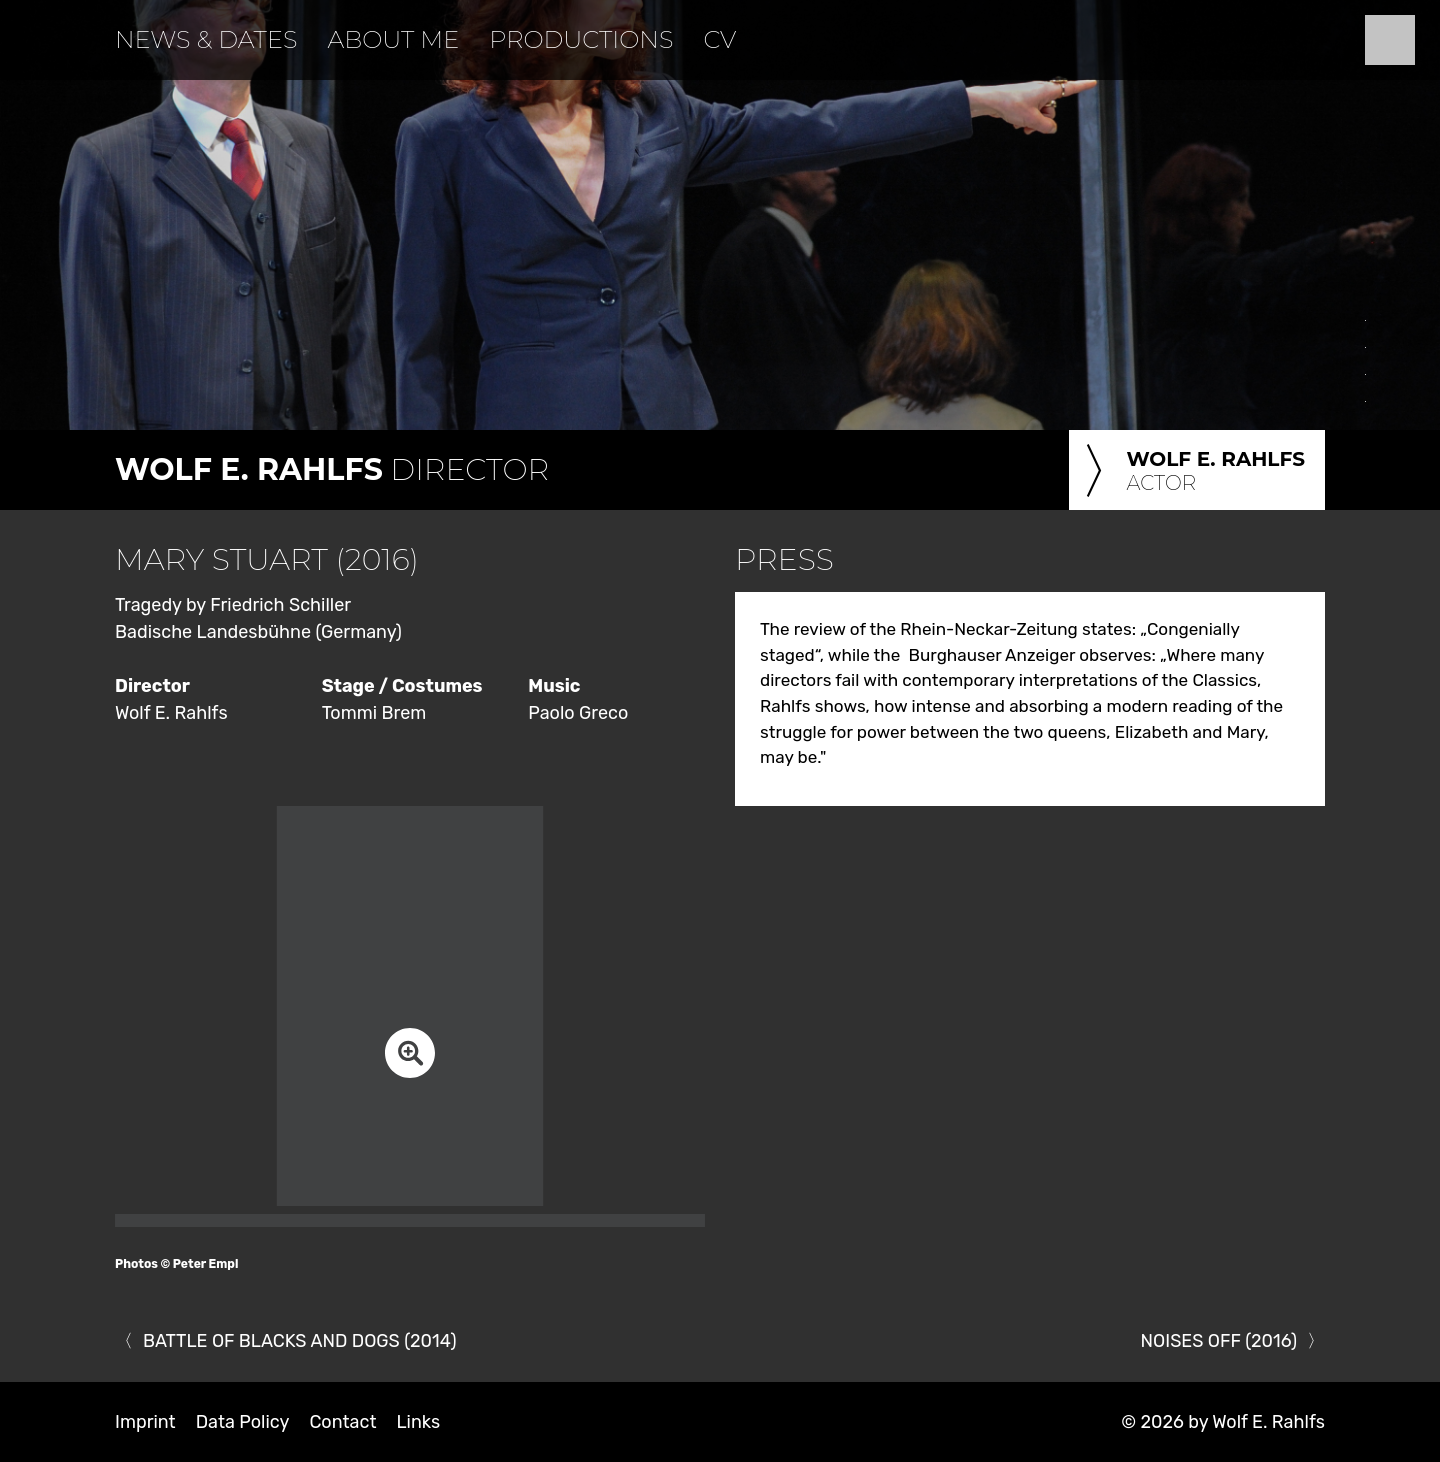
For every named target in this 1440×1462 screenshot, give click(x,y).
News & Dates (206, 39)
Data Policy (243, 1422)
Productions (581, 39)
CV (719, 39)
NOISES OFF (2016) (1219, 1341)
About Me (393, 39)
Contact (342, 1422)
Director (332, 469)
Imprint (145, 1422)
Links (418, 1422)
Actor (1192, 472)
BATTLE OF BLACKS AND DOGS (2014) (300, 1341)
